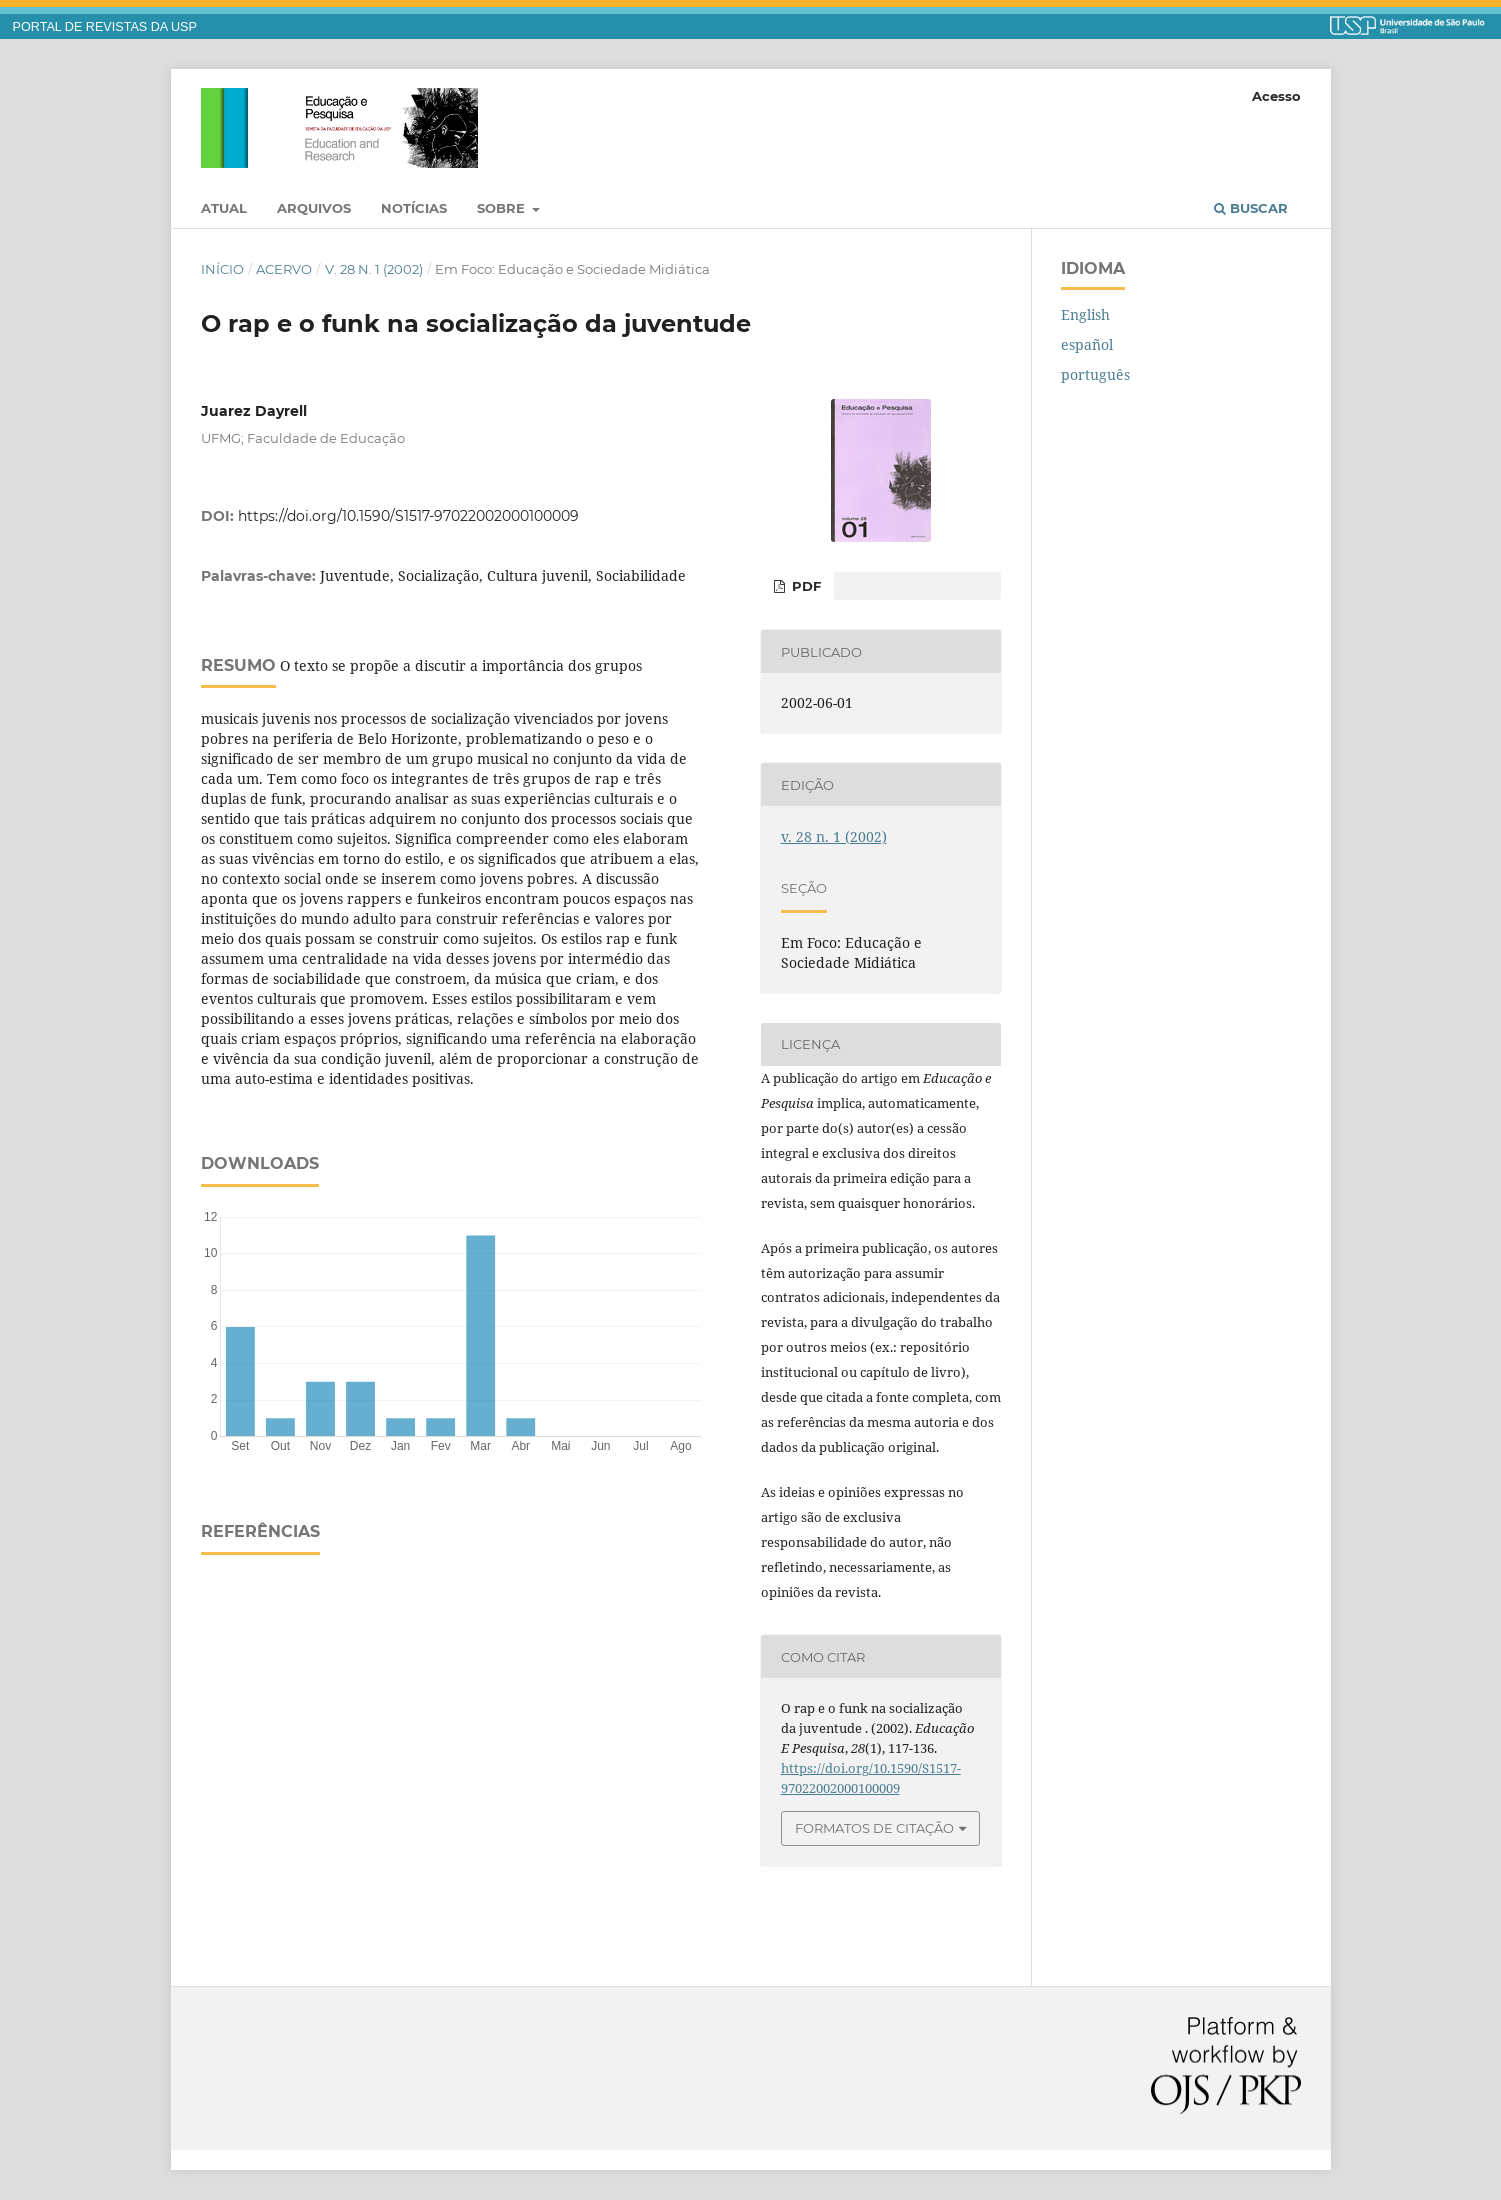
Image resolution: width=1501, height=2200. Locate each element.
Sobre (503, 208)
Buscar (1251, 208)
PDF (804, 586)
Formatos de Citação (874, 1828)
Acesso (1276, 96)
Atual (224, 208)
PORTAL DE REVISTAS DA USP (105, 27)
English (1085, 314)
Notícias (414, 208)
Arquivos (314, 208)
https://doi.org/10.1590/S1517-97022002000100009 (408, 516)
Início (222, 269)
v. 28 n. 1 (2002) (374, 269)
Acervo (284, 269)
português (1095, 374)
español (1087, 344)
